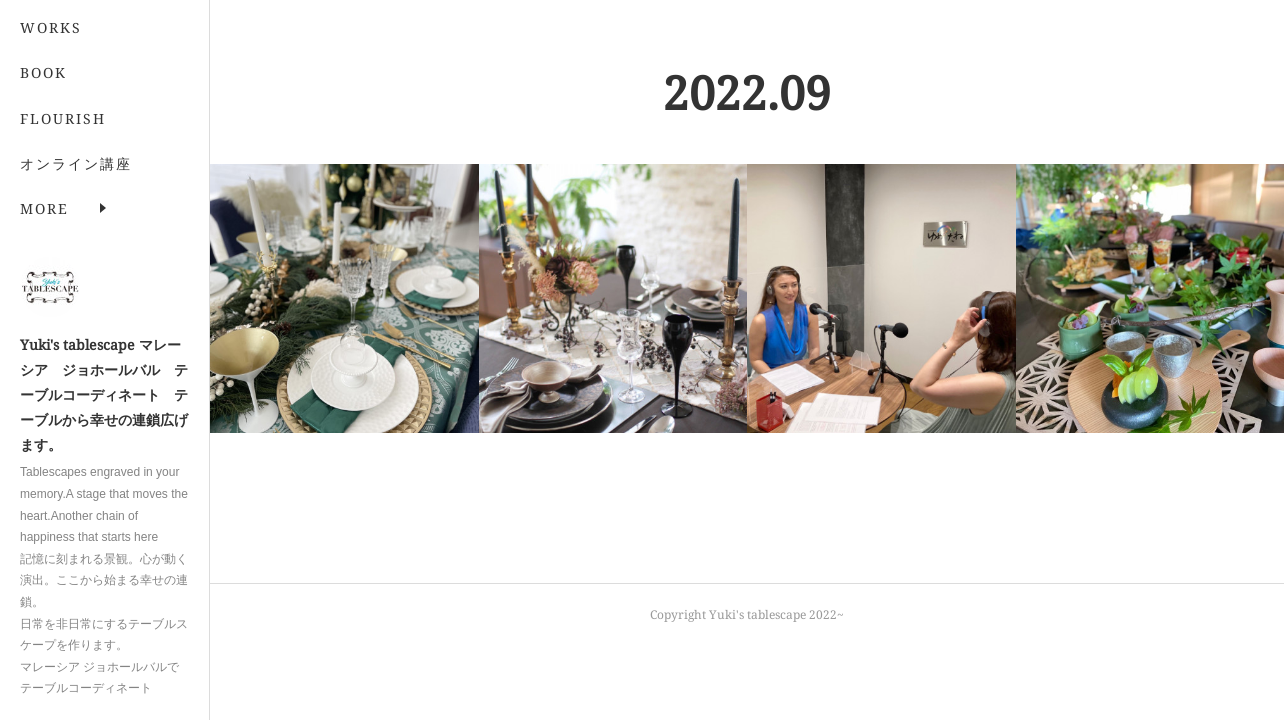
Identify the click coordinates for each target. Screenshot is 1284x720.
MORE (44, 208)
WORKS (51, 27)
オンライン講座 (76, 163)
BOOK (43, 72)
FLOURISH (63, 118)
